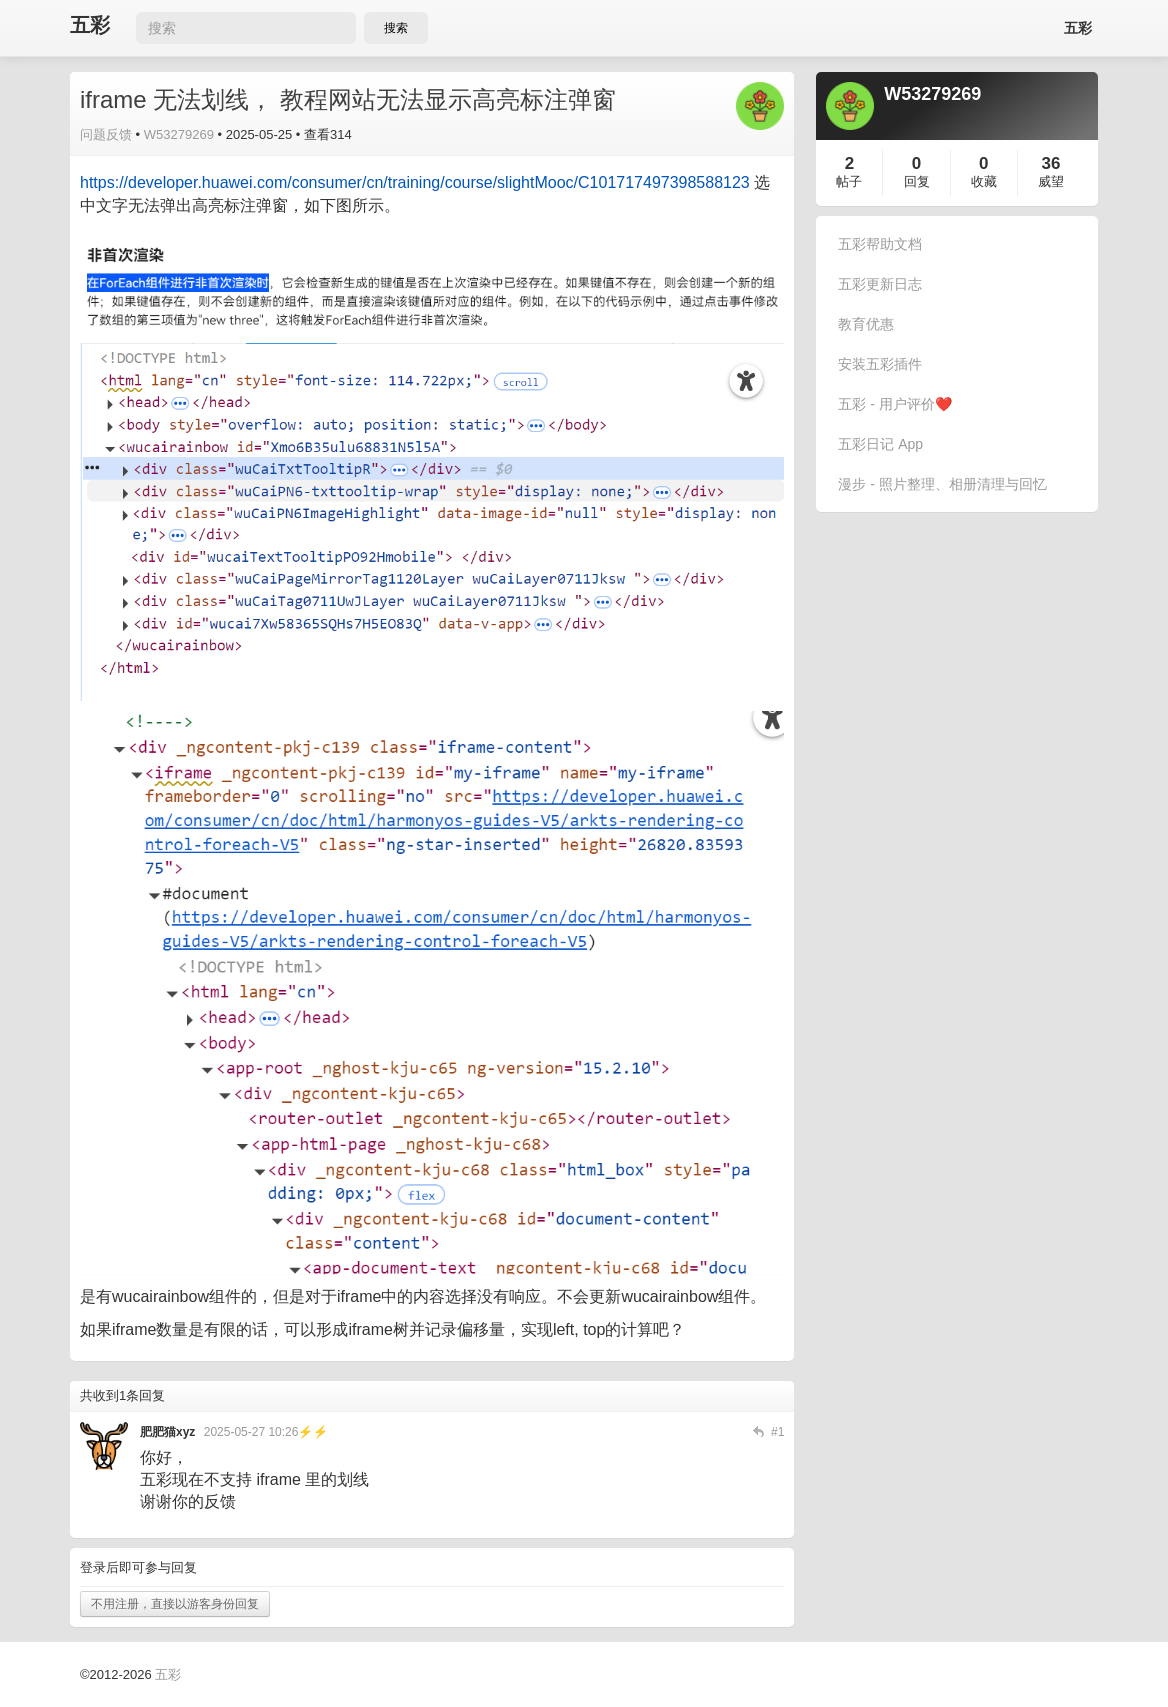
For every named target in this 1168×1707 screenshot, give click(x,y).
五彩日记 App (880, 444)
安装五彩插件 (880, 364)
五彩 (90, 25)
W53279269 (179, 134)
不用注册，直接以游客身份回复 (175, 1604)
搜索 (396, 28)
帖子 (849, 181)
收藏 (984, 181)
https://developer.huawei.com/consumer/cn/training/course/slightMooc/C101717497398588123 (415, 182)
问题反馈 (106, 134)
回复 (917, 181)
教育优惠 (866, 324)
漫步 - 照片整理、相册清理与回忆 (942, 484)
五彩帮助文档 (880, 244)
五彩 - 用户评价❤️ (894, 404)
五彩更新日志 (880, 284)
